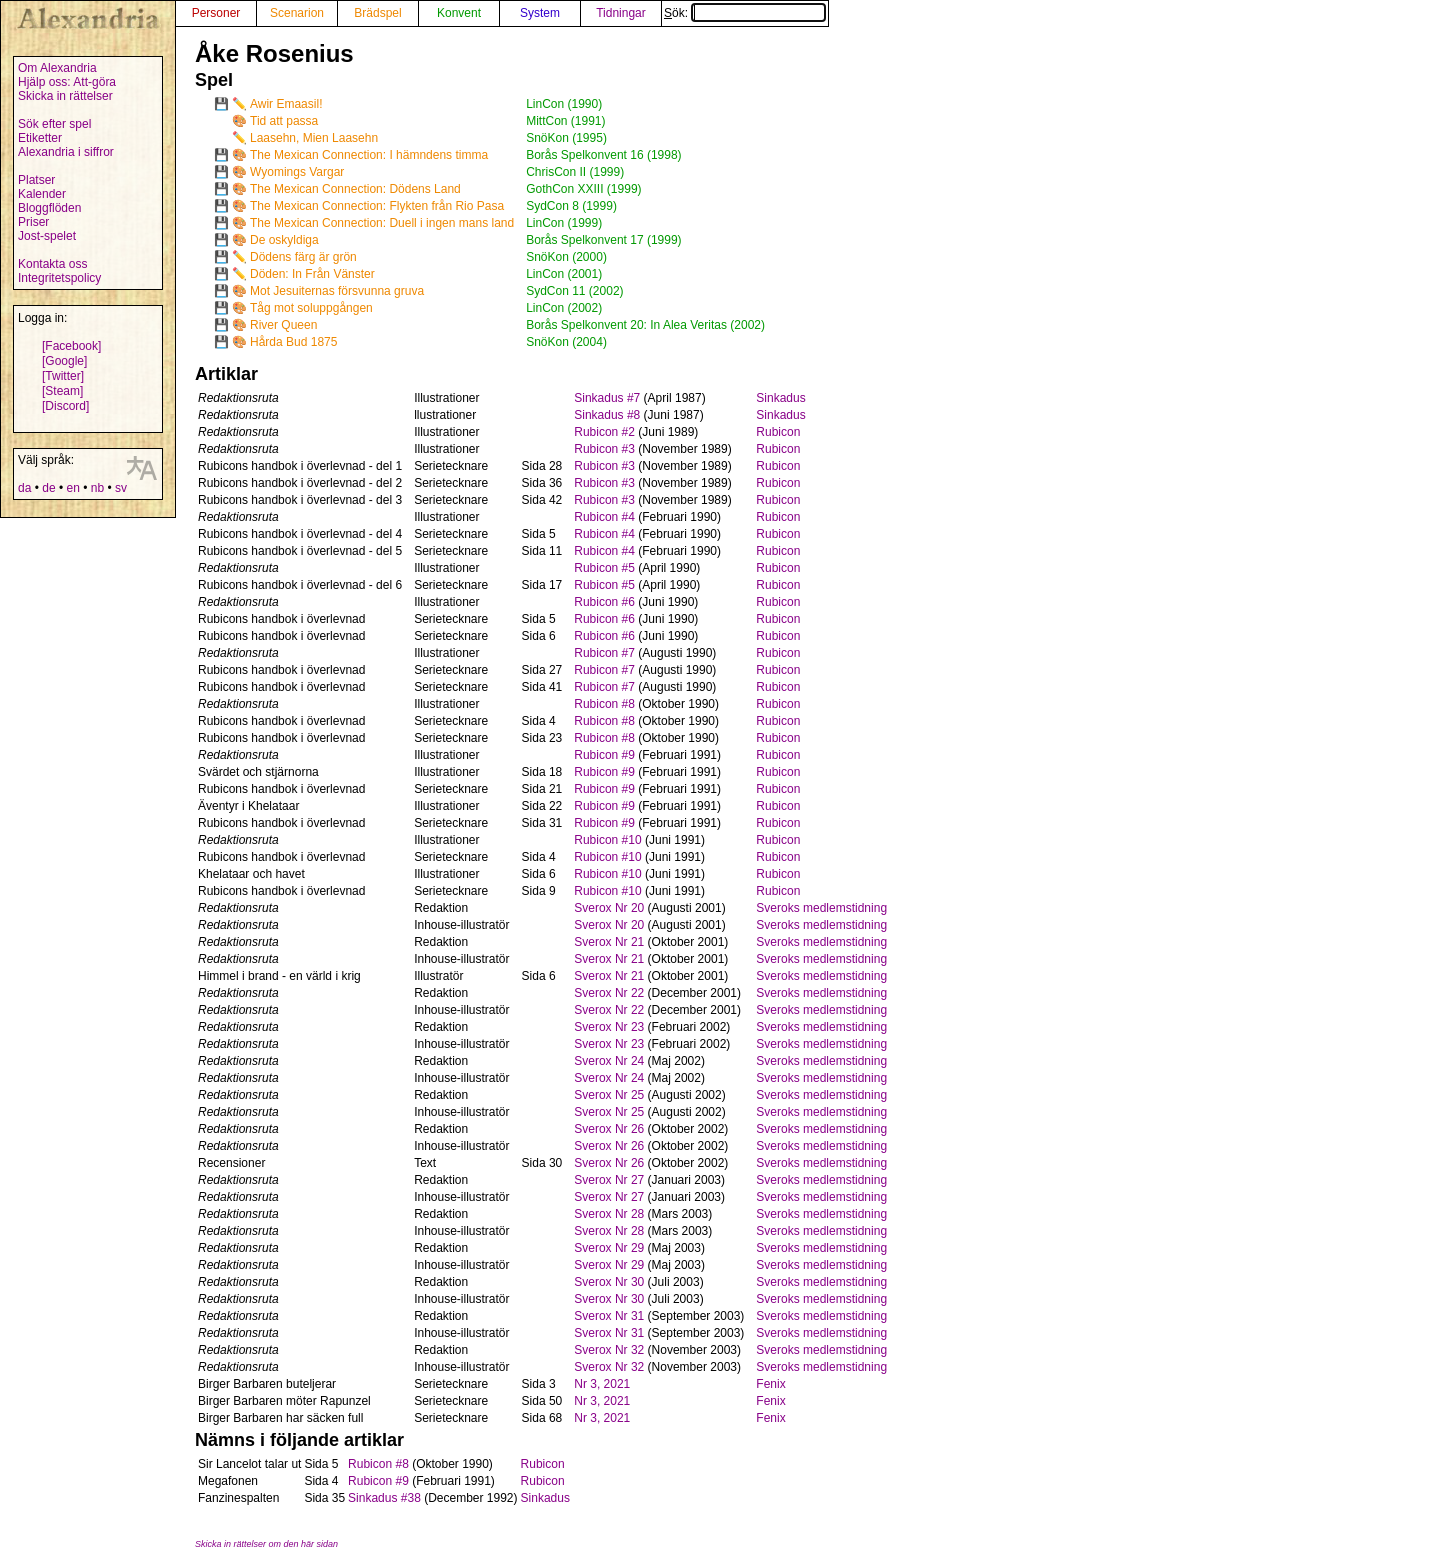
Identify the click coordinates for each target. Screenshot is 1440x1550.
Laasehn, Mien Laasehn (314, 138)
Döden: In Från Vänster (312, 274)
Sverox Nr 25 (609, 1095)
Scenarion (297, 13)
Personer (216, 13)
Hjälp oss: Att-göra (67, 82)
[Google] (64, 361)
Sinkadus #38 (384, 1498)
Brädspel (377, 13)
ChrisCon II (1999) (575, 172)
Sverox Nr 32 (609, 1350)
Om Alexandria (57, 68)
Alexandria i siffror (66, 152)
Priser (33, 222)
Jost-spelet (47, 236)
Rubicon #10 (607, 840)
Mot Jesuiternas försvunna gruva (337, 291)
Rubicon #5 (604, 568)
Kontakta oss (52, 264)
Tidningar (621, 13)
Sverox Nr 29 (609, 1248)
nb (97, 488)
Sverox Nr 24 (609, 1061)
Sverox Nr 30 (609, 1282)
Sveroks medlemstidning (821, 908)
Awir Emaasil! (286, 104)
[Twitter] (63, 376)
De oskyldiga (284, 240)
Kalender (42, 194)
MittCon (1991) (565, 121)
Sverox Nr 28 (609, 1214)
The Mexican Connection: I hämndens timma (369, 155)
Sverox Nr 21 (609, 942)
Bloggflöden (49, 208)
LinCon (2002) (564, 308)
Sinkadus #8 (607, 415)
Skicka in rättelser (65, 96)
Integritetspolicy (59, 278)
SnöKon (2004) (566, 342)
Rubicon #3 (604, 449)
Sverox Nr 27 (609, 1180)
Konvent (459, 13)
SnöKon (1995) (566, 138)
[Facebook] (71, 346)
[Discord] (65, 406)
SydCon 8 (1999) (571, 206)
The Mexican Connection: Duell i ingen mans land (382, 223)
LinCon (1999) (564, 223)
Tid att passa (284, 121)
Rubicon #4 (604, 517)
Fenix (770, 1384)
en (72, 488)
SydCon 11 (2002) (574, 291)
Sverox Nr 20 (609, 908)
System (540, 13)
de (48, 488)
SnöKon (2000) (566, 257)
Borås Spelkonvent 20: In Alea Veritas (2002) (645, 325)
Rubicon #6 (604, 602)
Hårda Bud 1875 (293, 342)
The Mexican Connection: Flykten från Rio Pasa (377, 206)
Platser (36, 180)
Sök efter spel (54, 124)
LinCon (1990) (564, 104)
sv (121, 488)
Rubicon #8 (604, 704)
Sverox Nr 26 (609, 1129)
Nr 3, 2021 (602, 1384)
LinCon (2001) (564, 274)
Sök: (745, 13)
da (24, 488)
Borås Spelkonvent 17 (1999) (603, 240)
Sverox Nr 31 (609, 1316)
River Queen (283, 325)
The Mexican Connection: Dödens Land (355, 189)
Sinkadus (780, 398)
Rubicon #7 (604, 653)
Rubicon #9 (604, 755)
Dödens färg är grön (303, 257)
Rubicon (778, 432)
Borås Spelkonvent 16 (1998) (603, 155)
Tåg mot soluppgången (311, 308)
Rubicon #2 (604, 432)
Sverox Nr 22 (609, 993)
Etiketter (40, 138)
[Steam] (62, 391)
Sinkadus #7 (607, 398)
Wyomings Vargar (297, 172)
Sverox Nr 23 (609, 1027)
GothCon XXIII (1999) (583, 189)
